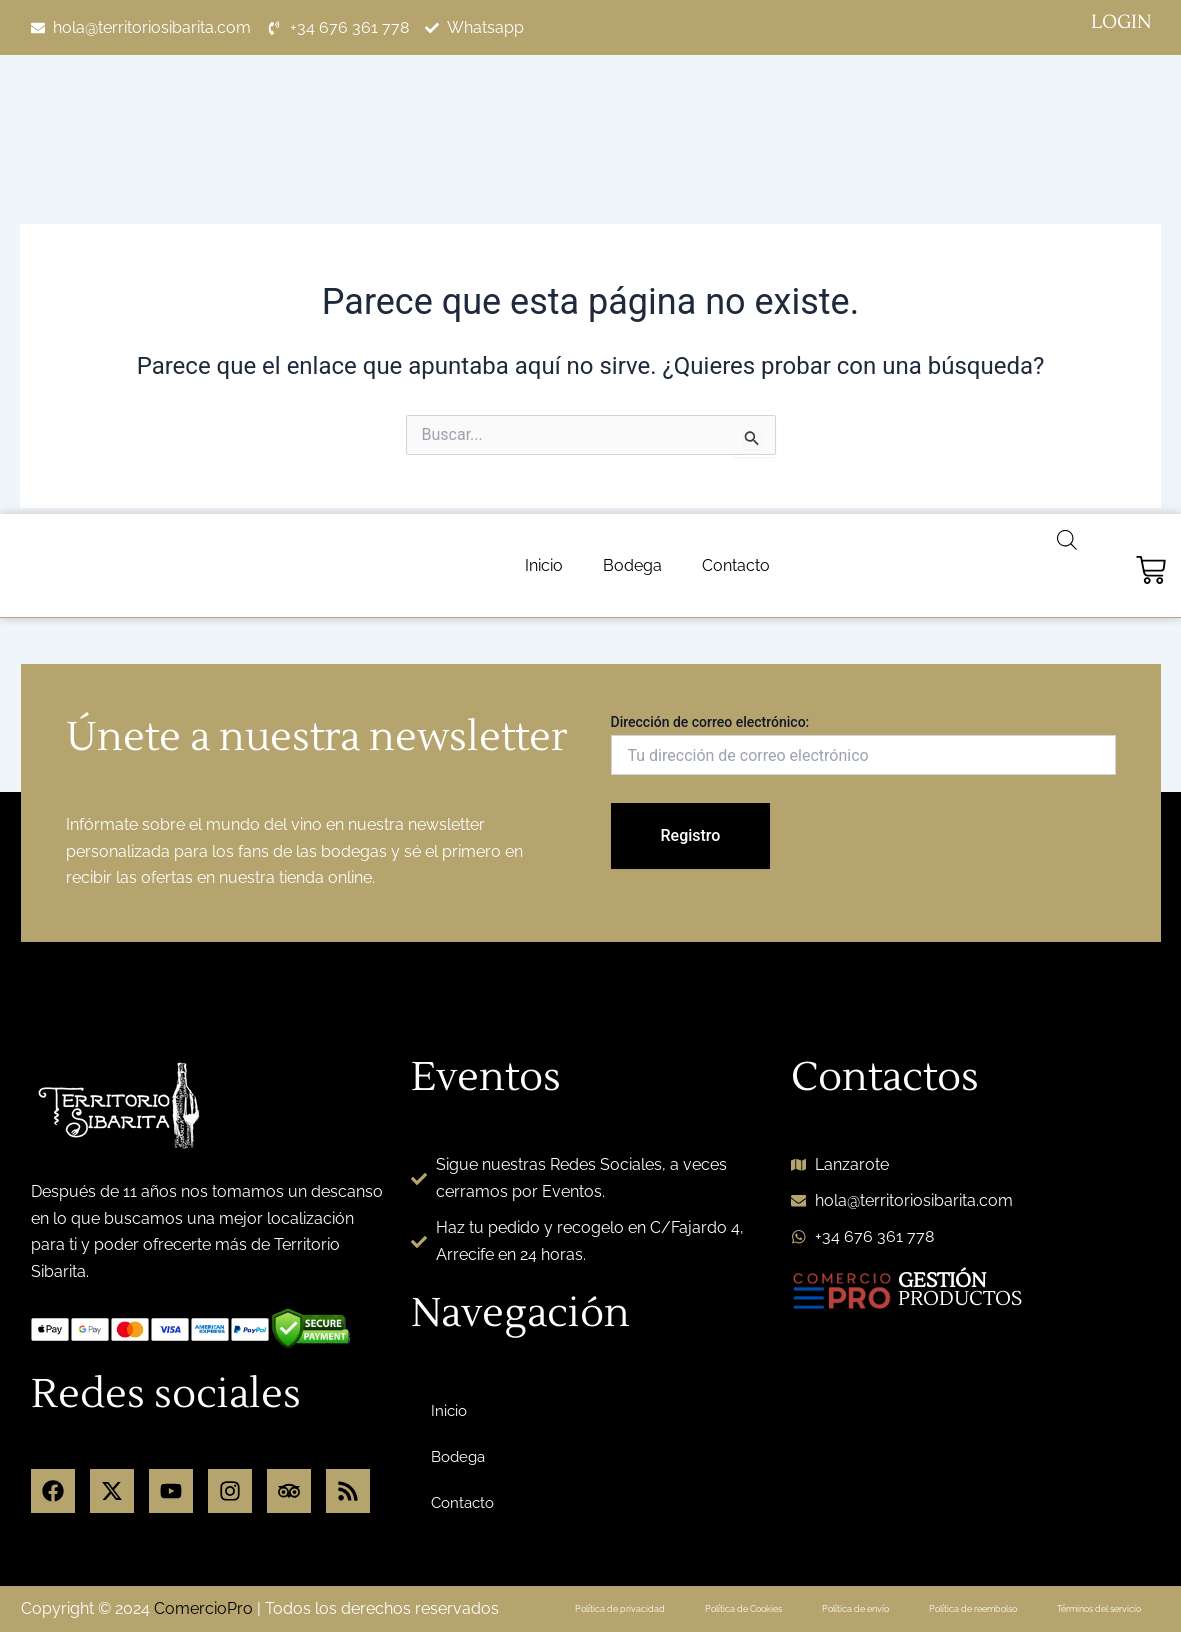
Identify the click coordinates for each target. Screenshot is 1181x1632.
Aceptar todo (1063, 1576)
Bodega (632, 51)
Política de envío (897, 1460)
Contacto (736, 51)
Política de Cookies (776, 1460)
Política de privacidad (645, 1460)
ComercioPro (203, 1470)
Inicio (544, 51)
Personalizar (669, 1576)
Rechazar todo (866, 1576)
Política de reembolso (1025, 1460)
